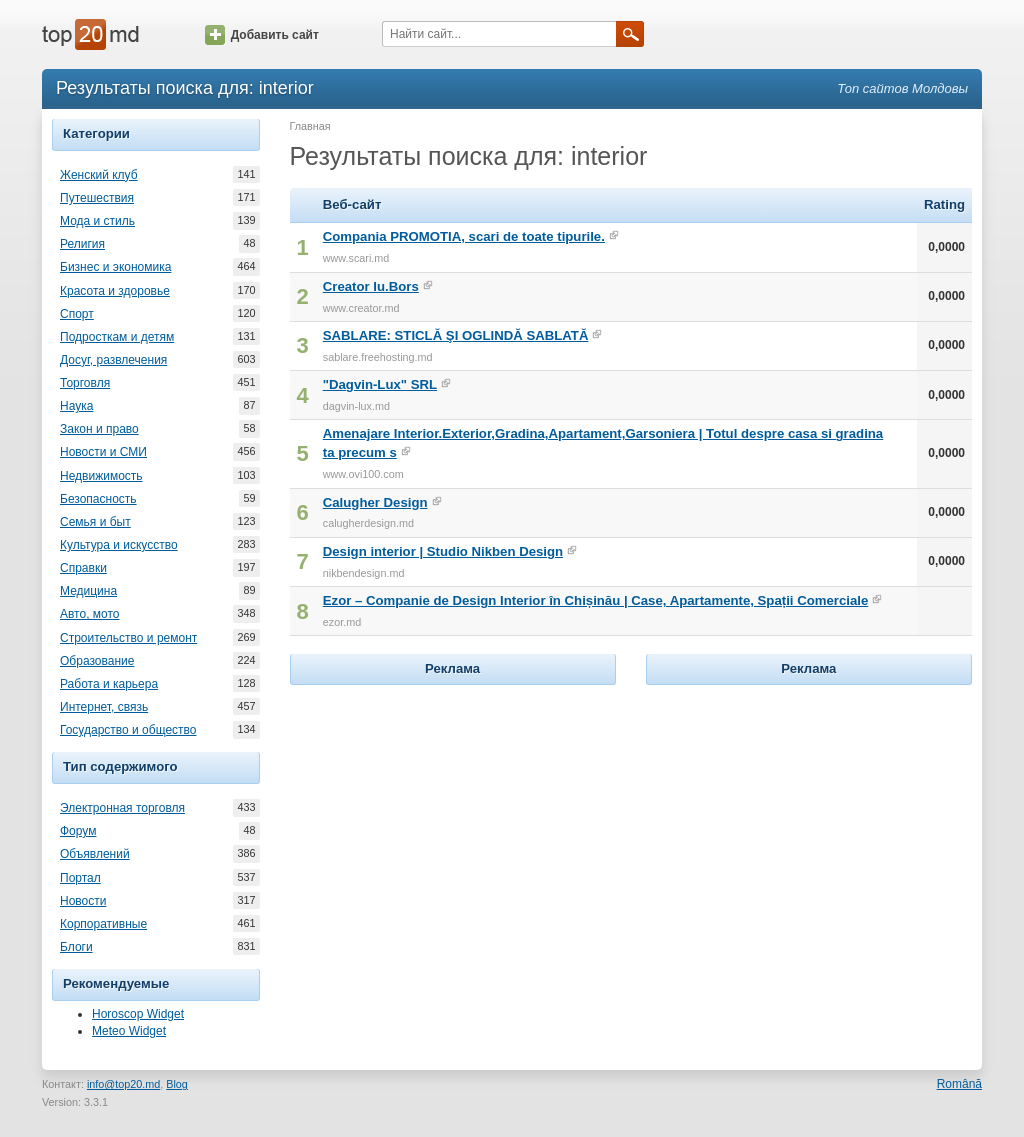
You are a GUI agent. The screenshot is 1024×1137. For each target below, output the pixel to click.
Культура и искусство (119, 545)
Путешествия (97, 198)
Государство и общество (128, 730)
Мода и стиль (97, 221)
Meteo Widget (129, 1031)
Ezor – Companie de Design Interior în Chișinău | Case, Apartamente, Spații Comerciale (596, 600)
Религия (82, 244)
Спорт (77, 314)
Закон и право (99, 429)
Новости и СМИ (103, 452)
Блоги (76, 947)
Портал (80, 878)
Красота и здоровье (115, 291)
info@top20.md (123, 1084)
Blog (177, 1084)
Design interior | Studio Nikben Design (443, 551)
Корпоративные (103, 924)
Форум (78, 831)
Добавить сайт (262, 35)
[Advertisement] (453, 815)
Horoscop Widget (138, 1014)
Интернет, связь (104, 707)
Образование (97, 661)
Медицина (88, 591)
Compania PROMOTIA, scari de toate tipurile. (464, 236)
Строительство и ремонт (128, 638)
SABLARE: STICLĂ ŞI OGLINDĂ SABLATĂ (456, 335)
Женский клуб (99, 175)
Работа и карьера (109, 684)
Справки (83, 568)
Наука (76, 406)
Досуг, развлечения (113, 360)
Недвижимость (101, 476)
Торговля (85, 383)
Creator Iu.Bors (371, 286)
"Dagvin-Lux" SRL (380, 384)
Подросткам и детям (117, 337)
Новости (83, 901)
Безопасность (98, 499)
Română (959, 1084)
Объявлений (95, 854)
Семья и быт (95, 522)
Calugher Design (375, 502)
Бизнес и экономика (115, 267)
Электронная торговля (122, 808)
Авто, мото (90, 614)
